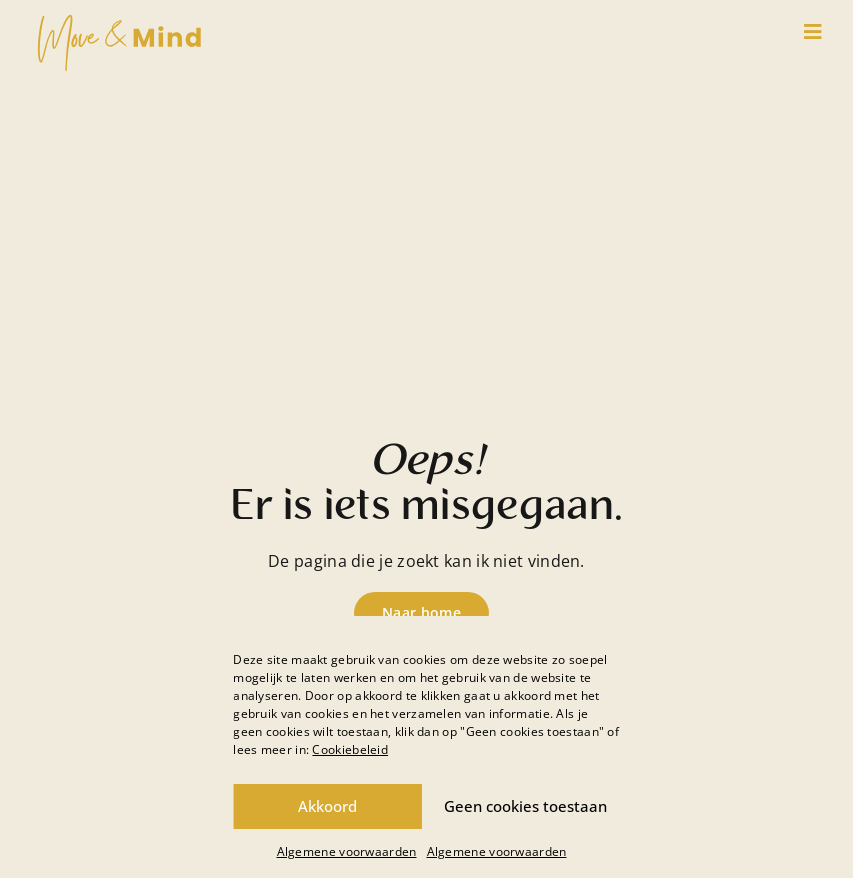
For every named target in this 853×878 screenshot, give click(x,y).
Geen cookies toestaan (525, 806)
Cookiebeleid (350, 749)
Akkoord (327, 806)
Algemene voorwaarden (347, 851)
